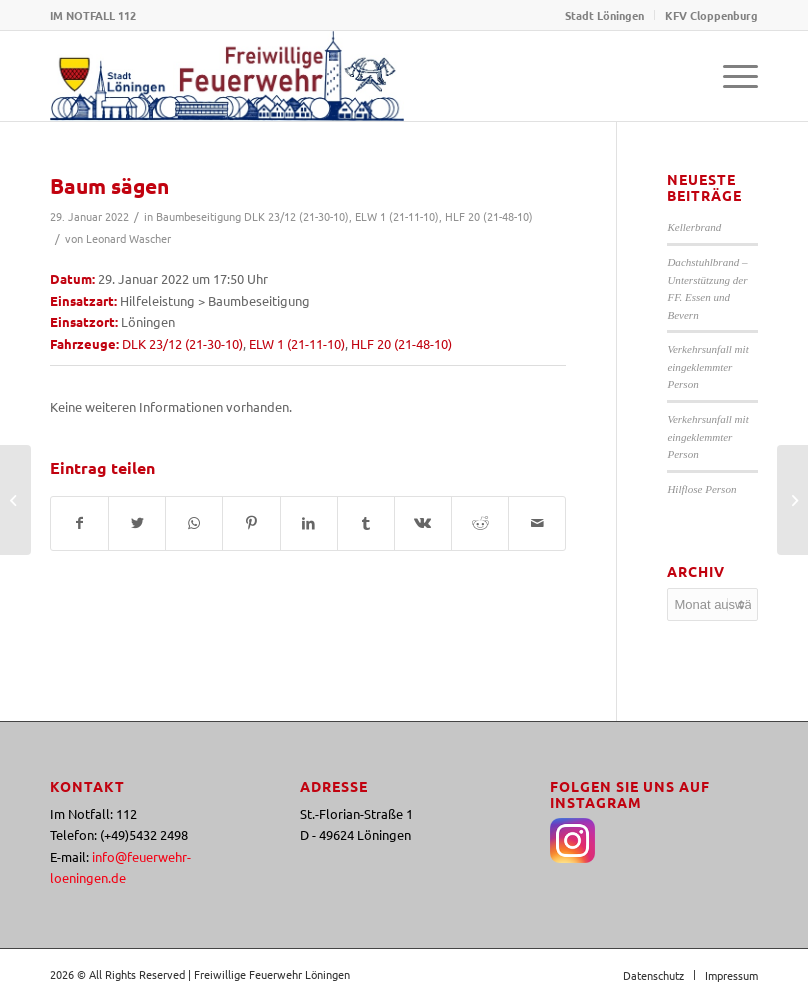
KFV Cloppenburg (711, 15)
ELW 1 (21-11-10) (397, 216)
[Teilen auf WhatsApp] (194, 523)
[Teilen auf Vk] (423, 523)
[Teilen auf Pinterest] (251, 523)
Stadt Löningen (604, 15)
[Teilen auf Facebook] (79, 523)
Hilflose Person (701, 489)
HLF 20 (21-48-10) (489, 216)
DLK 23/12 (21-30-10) (296, 216)
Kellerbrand (694, 227)
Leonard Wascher (128, 238)
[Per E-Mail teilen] (537, 523)
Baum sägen (109, 185)
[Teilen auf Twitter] (137, 523)
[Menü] (730, 76)
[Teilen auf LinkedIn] (309, 523)
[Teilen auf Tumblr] (366, 523)
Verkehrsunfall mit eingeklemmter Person (707, 366)
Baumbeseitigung (198, 216)
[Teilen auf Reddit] (480, 523)
